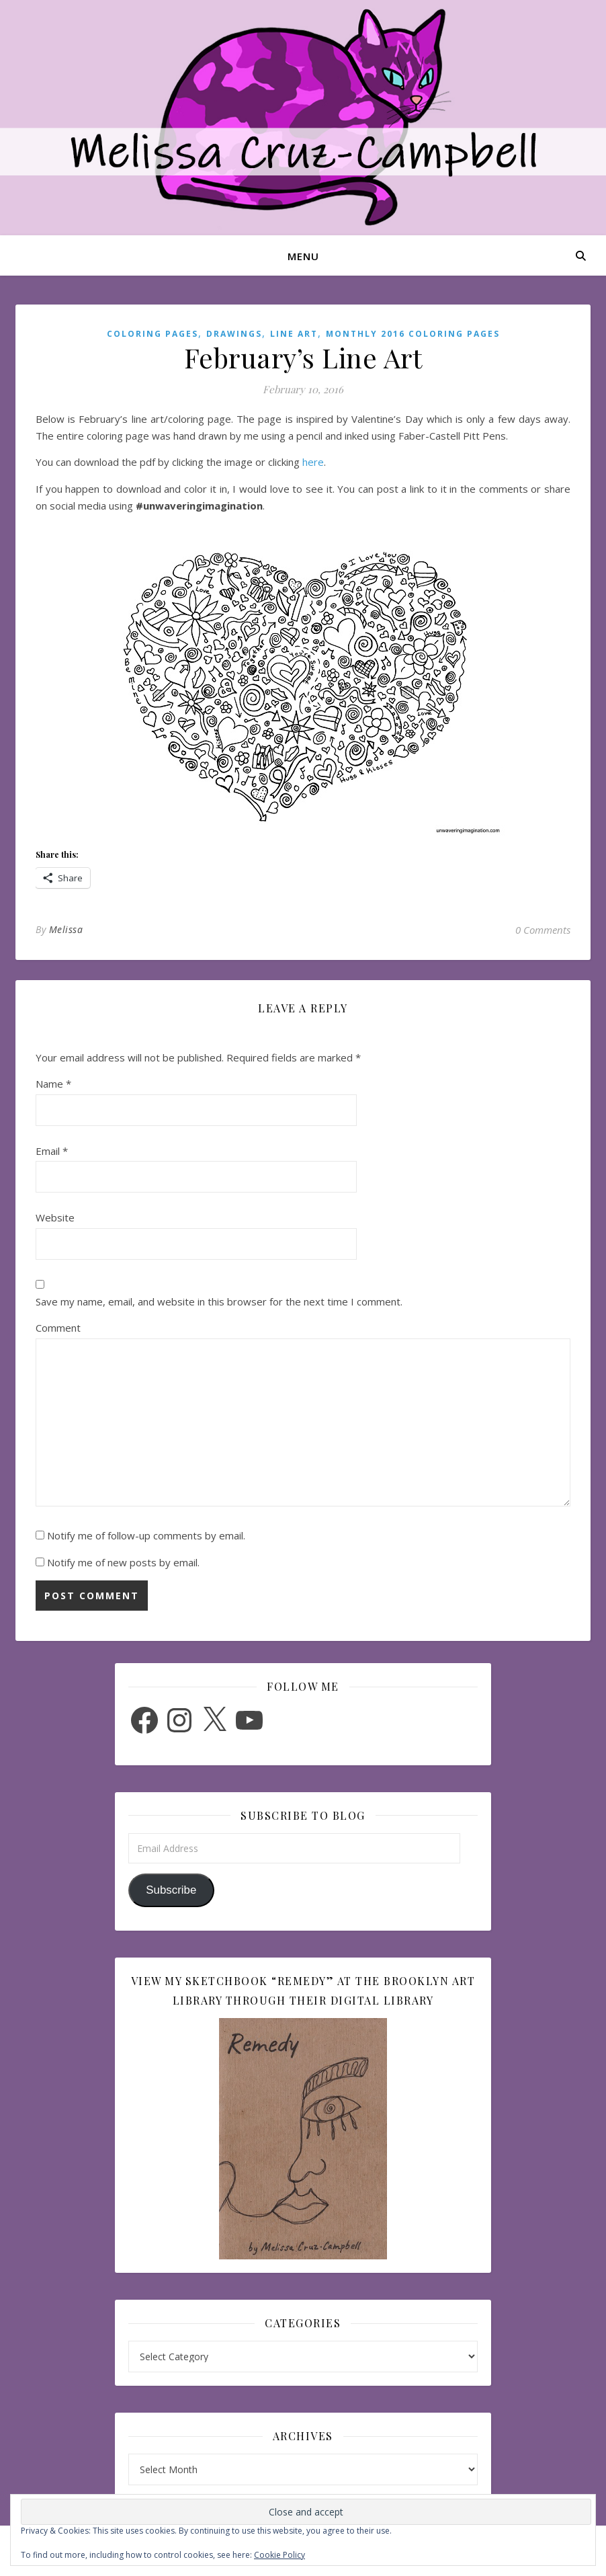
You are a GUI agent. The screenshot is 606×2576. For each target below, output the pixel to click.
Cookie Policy (279, 2555)
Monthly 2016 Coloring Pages (413, 333)
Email (52, 1151)
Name (53, 1083)
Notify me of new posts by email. (123, 1562)
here (313, 462)
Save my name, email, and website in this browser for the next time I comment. (219, 1301)
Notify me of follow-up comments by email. (146, 1535)
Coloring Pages (152, 333)
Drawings (234, 333)
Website (55, 1217)
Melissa (66, 929)
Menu (303, 256)
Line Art (294, 333)
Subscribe (171, 1890)
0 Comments (542, 929)
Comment (58, 1327)
